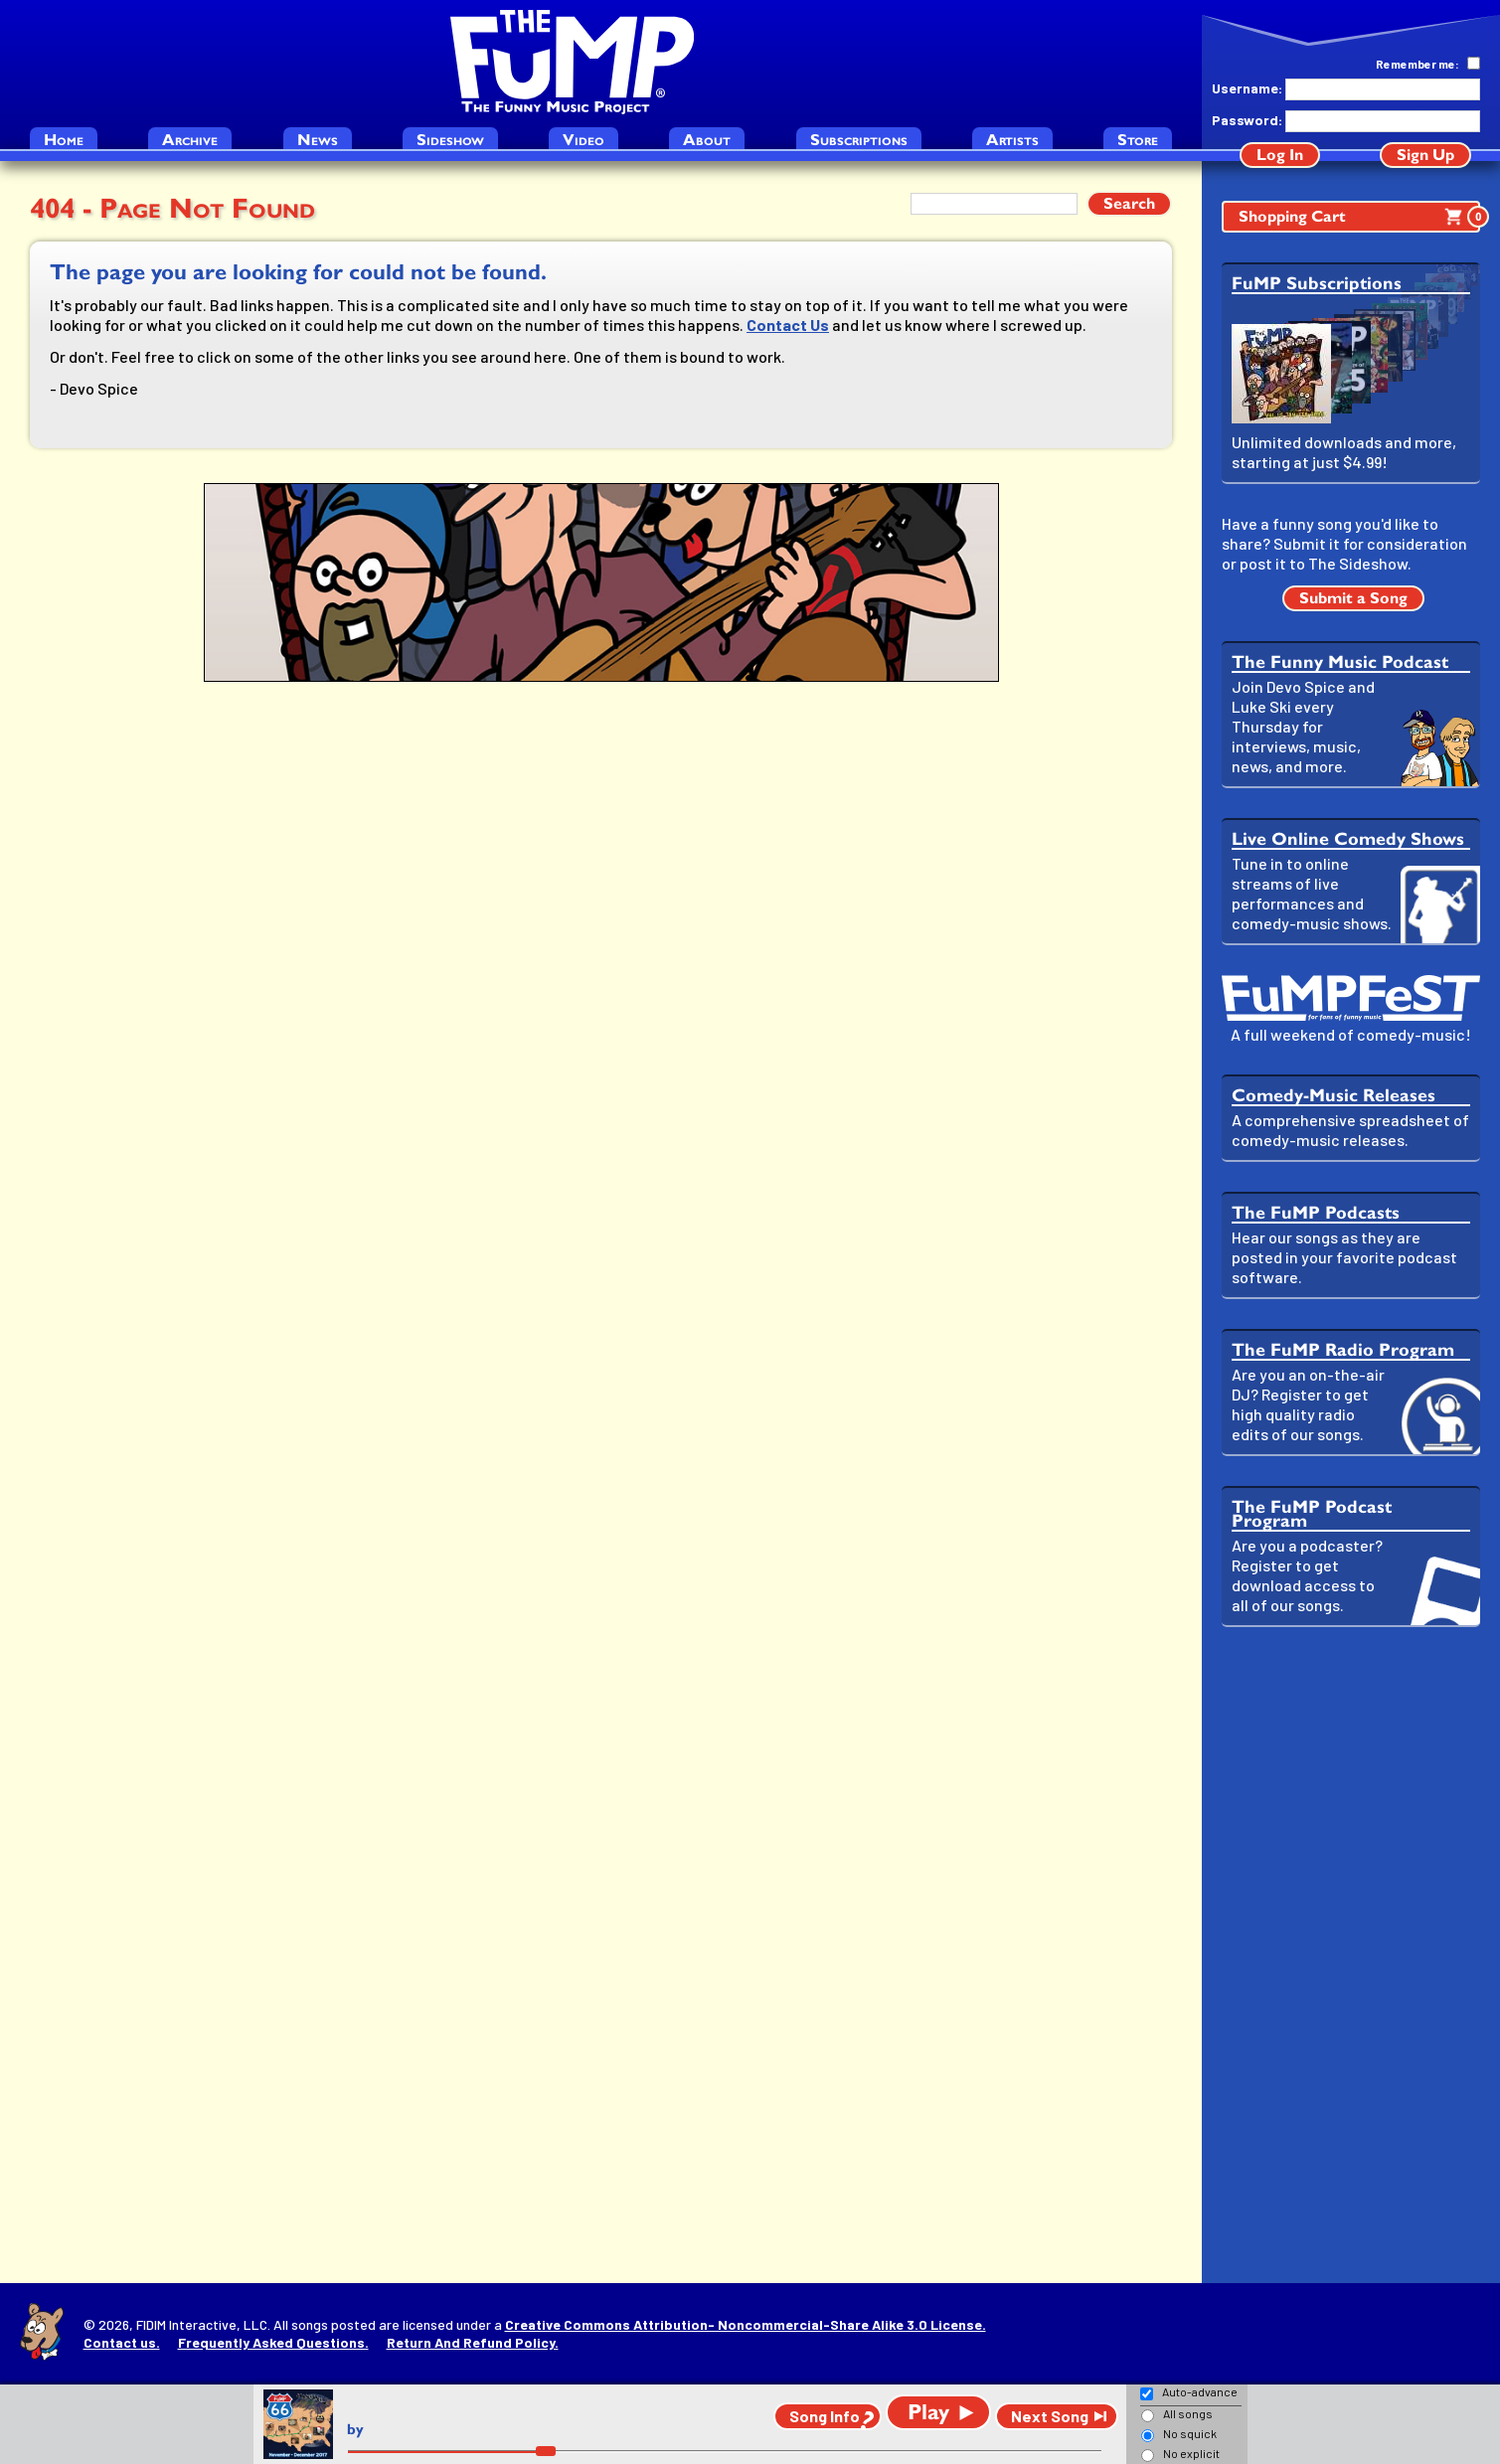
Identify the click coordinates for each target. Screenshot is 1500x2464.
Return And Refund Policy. (473, 2342)
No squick (1190, 2433)
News (317, 139)
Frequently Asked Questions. (273, 2342)
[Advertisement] (1351, 1955)
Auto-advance (1200, 2391)
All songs (1188, 2413)
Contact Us (788, 324)
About (707, 139)
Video (583, 139)
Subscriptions (859, 139)
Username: (1246, 88)
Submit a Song (1353, 597)
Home (63, 139)
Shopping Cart (1359, 217)
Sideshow (450, 139)
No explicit (1191, 2453)
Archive (190, 139)
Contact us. (121, 2342)
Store (1137, 139)
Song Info (824, 2415)
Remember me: (1417, 64)
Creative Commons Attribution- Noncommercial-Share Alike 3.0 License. (745, 2324)
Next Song (1049, 2415)
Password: (1246, 119)
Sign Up (1425, 154)
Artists (1012, 139)
